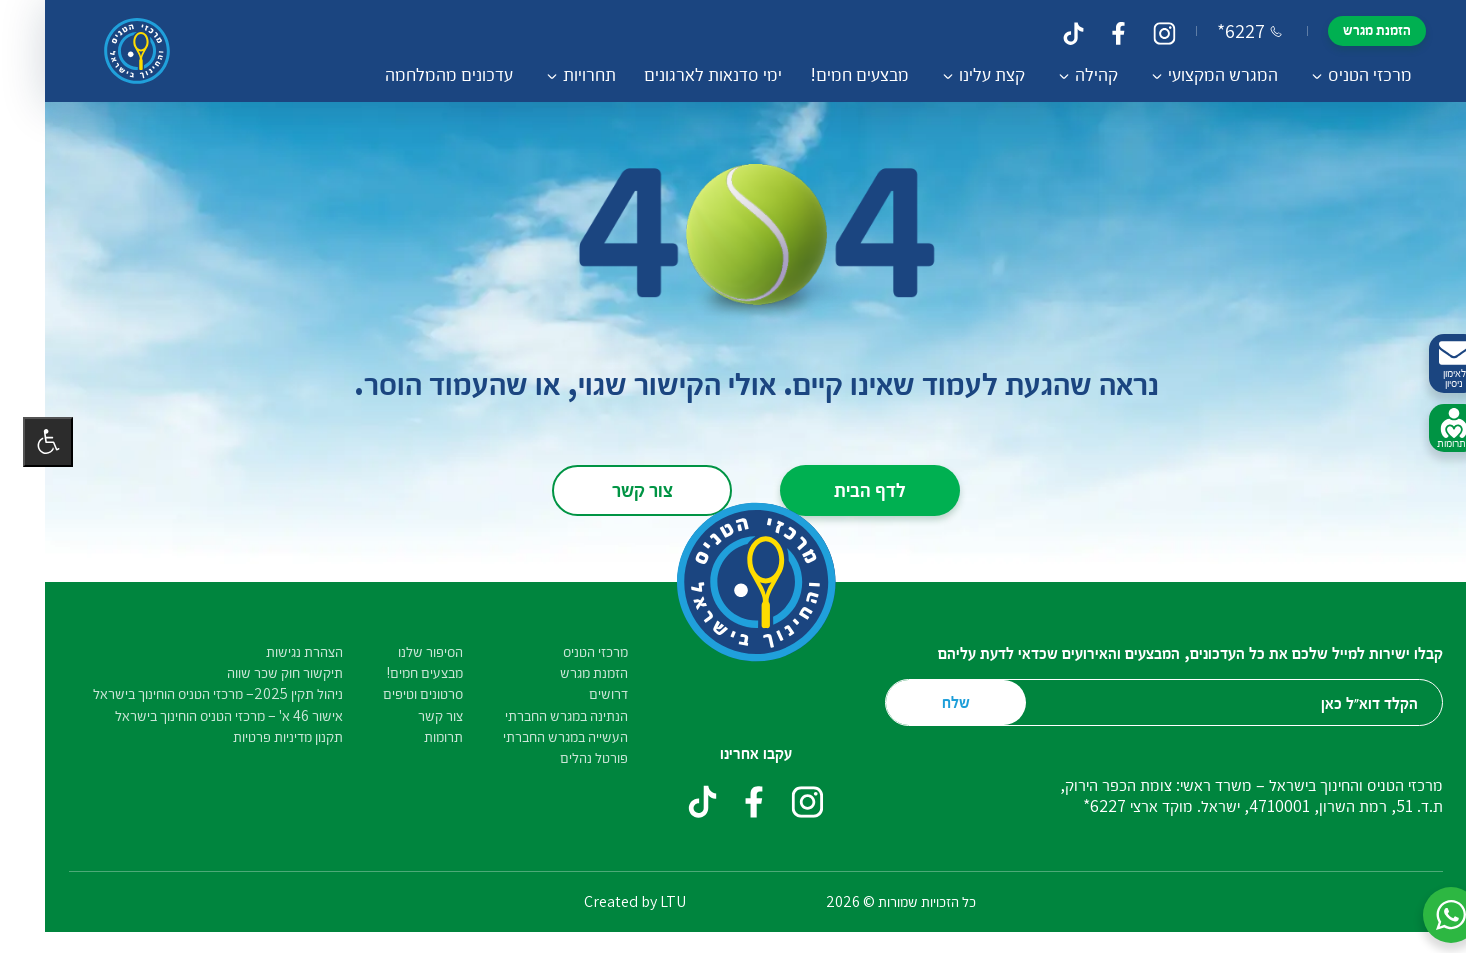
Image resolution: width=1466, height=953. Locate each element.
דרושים (585, 693)
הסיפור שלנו (407, 651)
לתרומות (1431, 429)
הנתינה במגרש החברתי (543, 715)
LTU (650, 901)
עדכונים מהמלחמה (426, 74)
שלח (933, 701)
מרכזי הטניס (572, 651)
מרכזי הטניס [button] (1347, 74)
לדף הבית (847, 489)
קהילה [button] (1073, 74)
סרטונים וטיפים (400, 693)
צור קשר (619, 489)
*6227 (1226, 31)
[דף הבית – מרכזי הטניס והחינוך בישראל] (114, 51)
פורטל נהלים (571, 757)
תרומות (420, 736)
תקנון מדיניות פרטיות (265, 736)
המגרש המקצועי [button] (1200, 74)
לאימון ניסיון (1431, 364)
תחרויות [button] (566, 74)
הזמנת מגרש (1354, 29)
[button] (1428, 915)
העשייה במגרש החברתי (542, 736)
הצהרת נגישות (281, 651)
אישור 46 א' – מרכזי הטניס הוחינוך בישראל (206, 715)
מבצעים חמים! (836, 74)
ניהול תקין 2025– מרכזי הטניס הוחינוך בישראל (195, 693)
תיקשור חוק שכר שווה (262, 672)
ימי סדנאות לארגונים (690, 74)
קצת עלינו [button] (969, 74)
